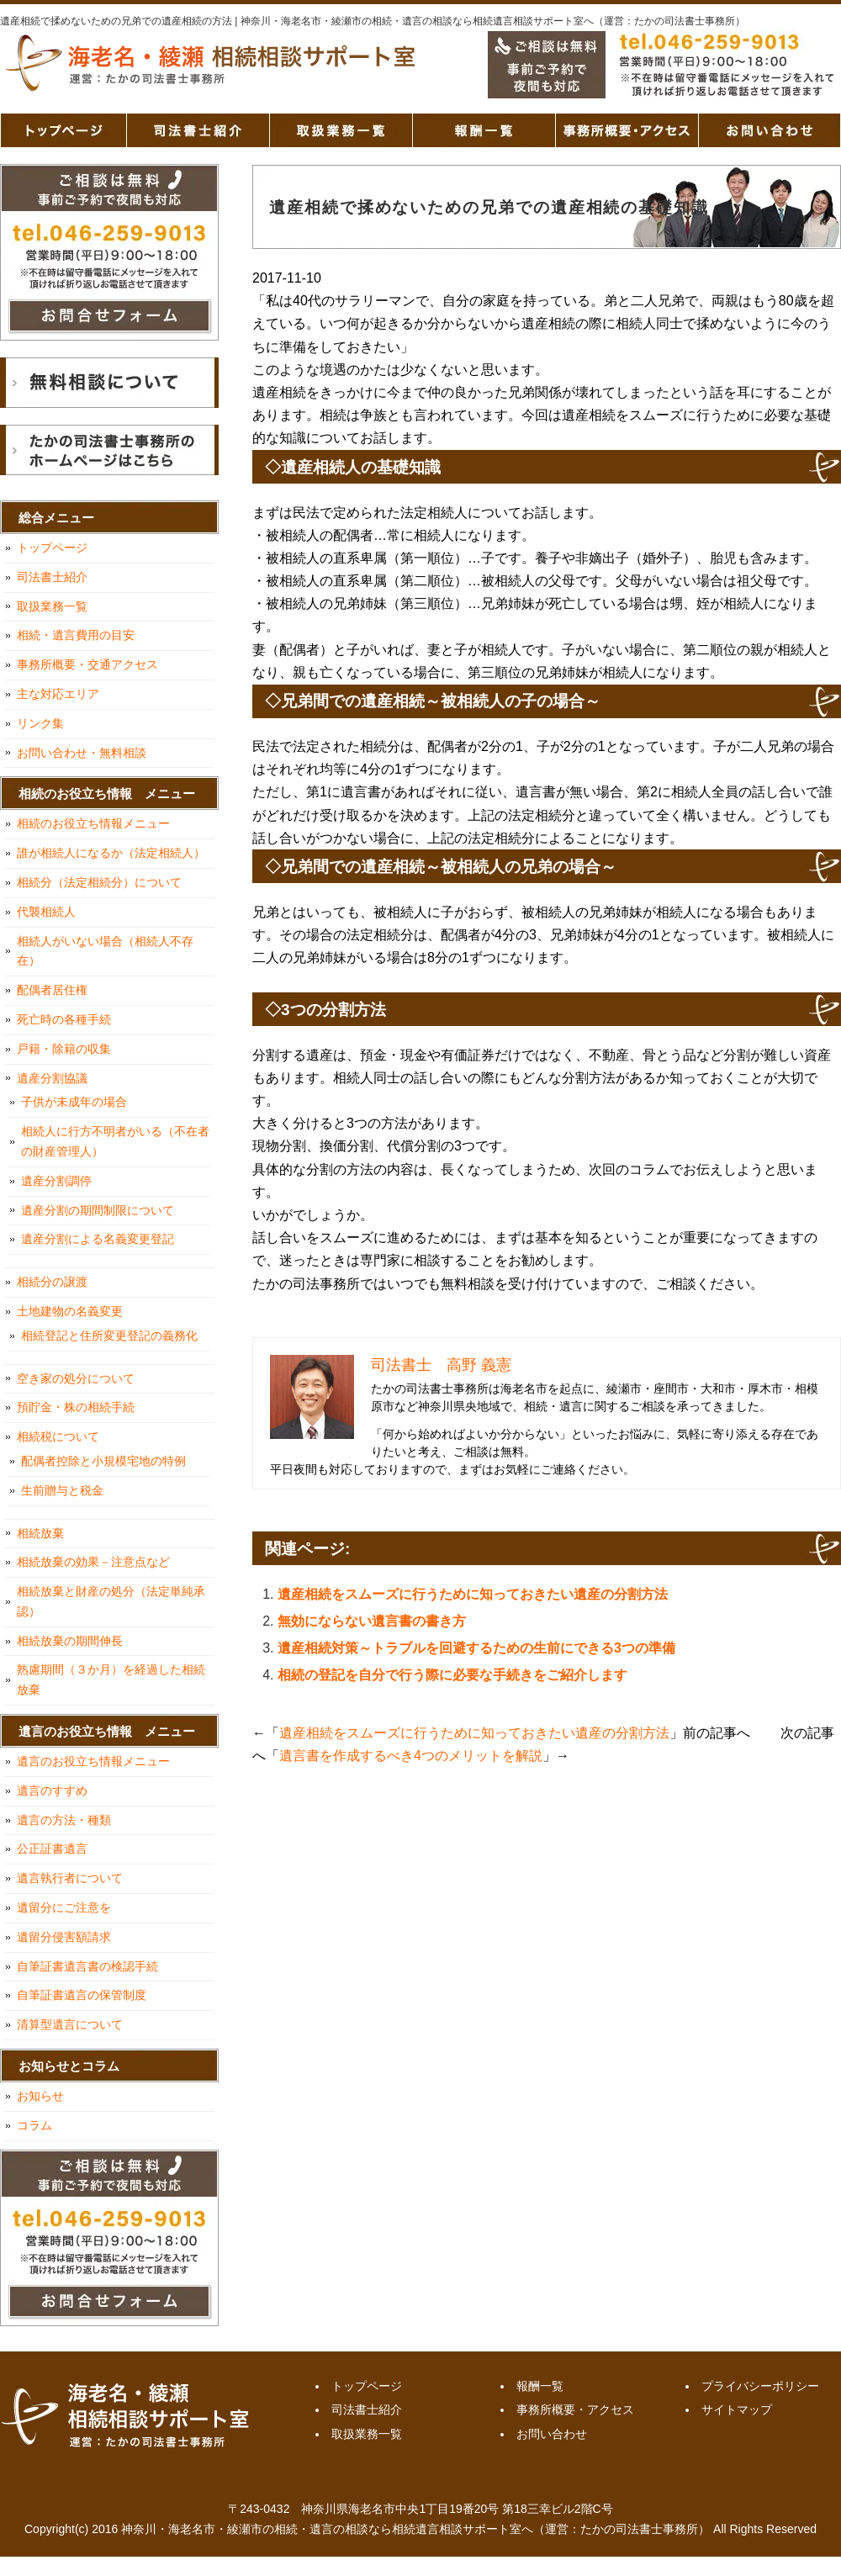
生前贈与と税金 (62, 1490)
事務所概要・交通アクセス (87, 664)
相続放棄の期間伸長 (70, 1641)
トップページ (63, 130)
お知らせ (40, 2096)
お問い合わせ (769, 130)
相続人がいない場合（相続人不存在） (105, 951)
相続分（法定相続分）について (99, 882)
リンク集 (40, 723)
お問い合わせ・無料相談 (81, 752)
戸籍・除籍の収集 (64, 1048)
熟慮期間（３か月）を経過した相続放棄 (111, 1679)
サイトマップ (736, 2409)
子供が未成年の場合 (74, 1101)
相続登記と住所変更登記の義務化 (109, 1335)
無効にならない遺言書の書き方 (372, 1621)
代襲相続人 (46, 911)
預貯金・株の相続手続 (76, 1407)
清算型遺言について (70, 2024)
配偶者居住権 (52, 990)
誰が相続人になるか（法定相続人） (111, 853)
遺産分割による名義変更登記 (97, 1239)
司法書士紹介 (197, 130)
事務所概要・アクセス (626, 130)
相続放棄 (40, 1533)
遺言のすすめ (52, 1790)
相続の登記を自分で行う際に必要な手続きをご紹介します (452, 1675)
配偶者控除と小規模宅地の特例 (103, 1461)
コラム (34, 2125)
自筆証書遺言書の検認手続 (87, 1966)
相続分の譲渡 (52, 1281)
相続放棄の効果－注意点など (93, 1561)
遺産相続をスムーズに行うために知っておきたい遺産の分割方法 (473, 1594)
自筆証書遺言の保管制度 (81, 1995)
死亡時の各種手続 (64, 1019)
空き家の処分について (76, 1378)
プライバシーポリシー (760, 2386)
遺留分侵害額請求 (64, 1937)
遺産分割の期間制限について (97, 1210)
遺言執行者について (70, 1878)
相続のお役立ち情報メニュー (93, 823)
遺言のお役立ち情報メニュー (93, 1761)
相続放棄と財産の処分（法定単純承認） (111, 1601)
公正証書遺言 (52, 1848)
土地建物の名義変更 (70, 1311)
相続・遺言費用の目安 (76, 635)
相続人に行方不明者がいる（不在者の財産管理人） (115, 1141)
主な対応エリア (58, 694)
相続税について (58, 1436)
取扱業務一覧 (340, 130)
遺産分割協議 (52, 1078)
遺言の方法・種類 (64, 1820)
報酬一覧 (483, 130)
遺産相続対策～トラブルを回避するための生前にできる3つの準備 (476, 1648)
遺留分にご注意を (64, 1907)
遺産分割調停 (56, 1180)
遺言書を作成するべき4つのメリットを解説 (410, 1755)
